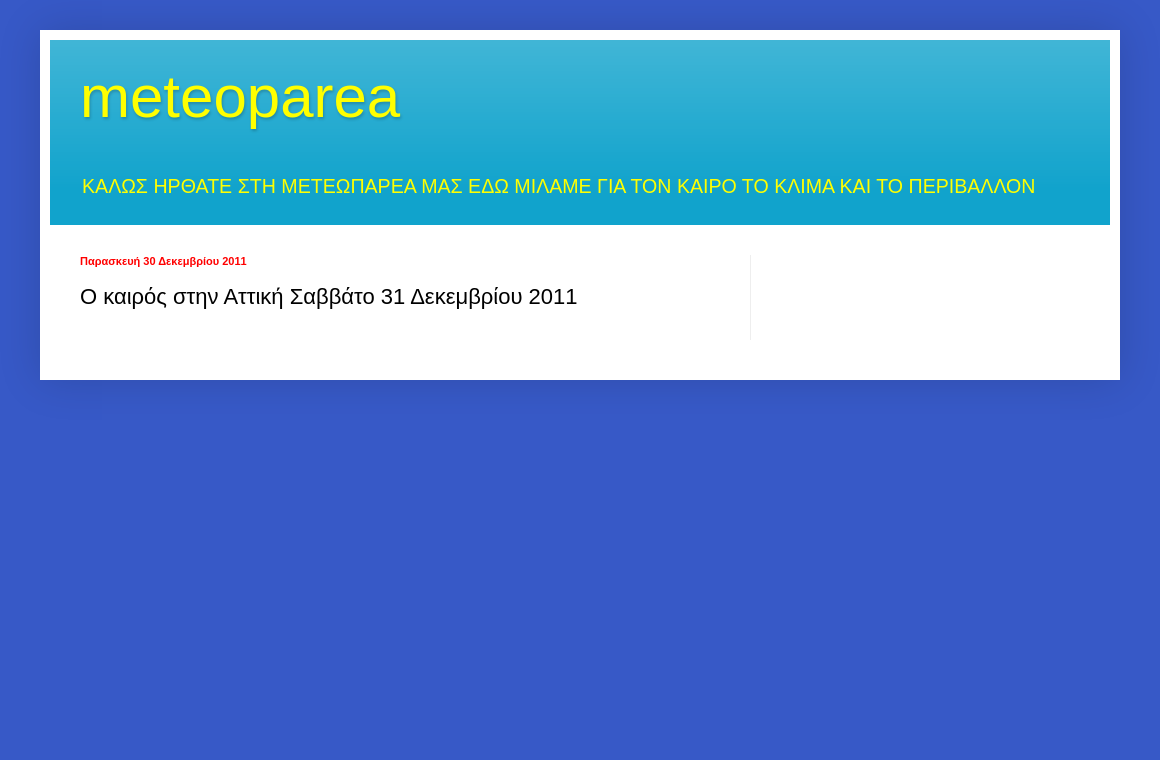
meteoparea (240, 96)
